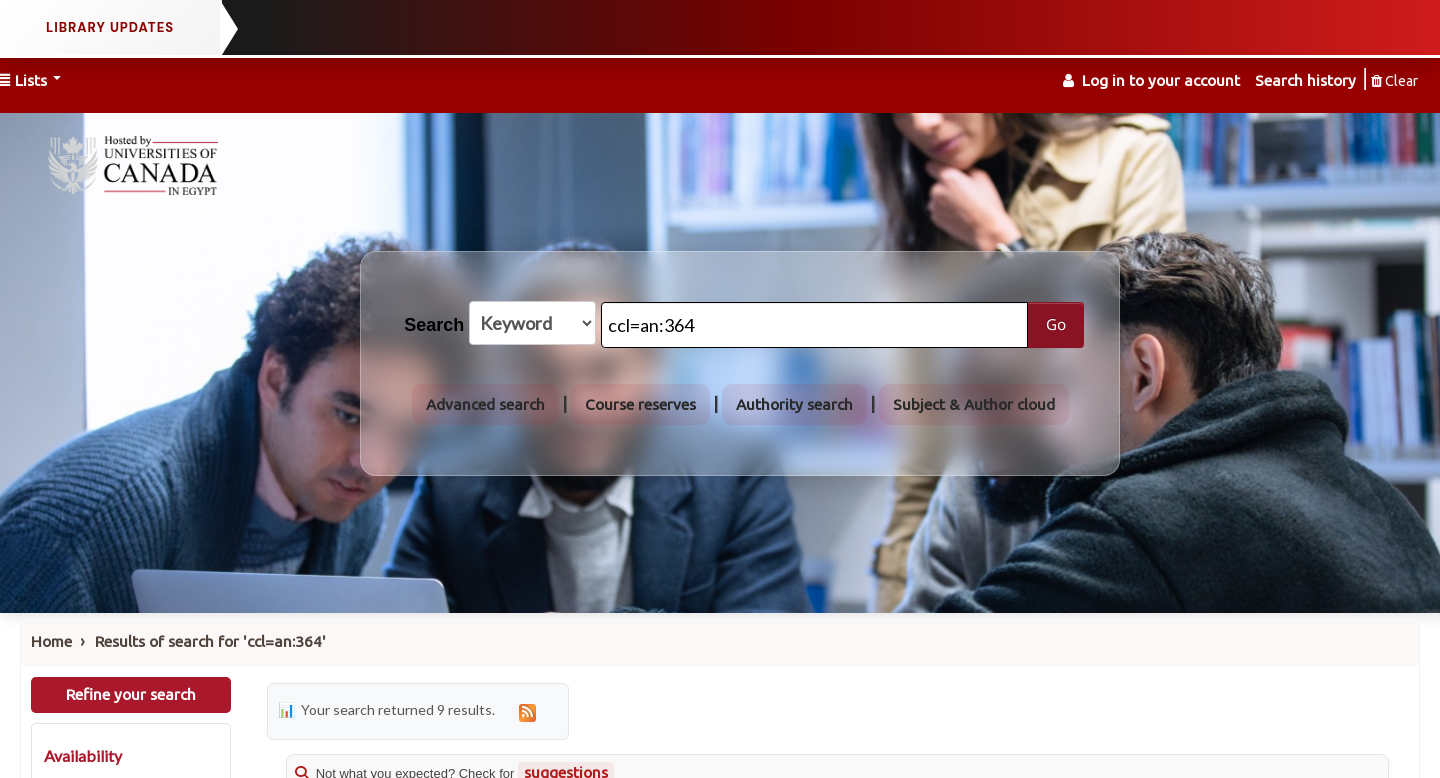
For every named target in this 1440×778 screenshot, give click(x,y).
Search (434, 325)
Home (51, 641)
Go (1056, 324)
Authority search (794, 404)
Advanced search (485, 404)
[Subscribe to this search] (528, 711)
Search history (1305, 80)
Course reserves (640, 404)
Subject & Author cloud (974, 404)
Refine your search (131, 694)
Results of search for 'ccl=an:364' (210, 641)
